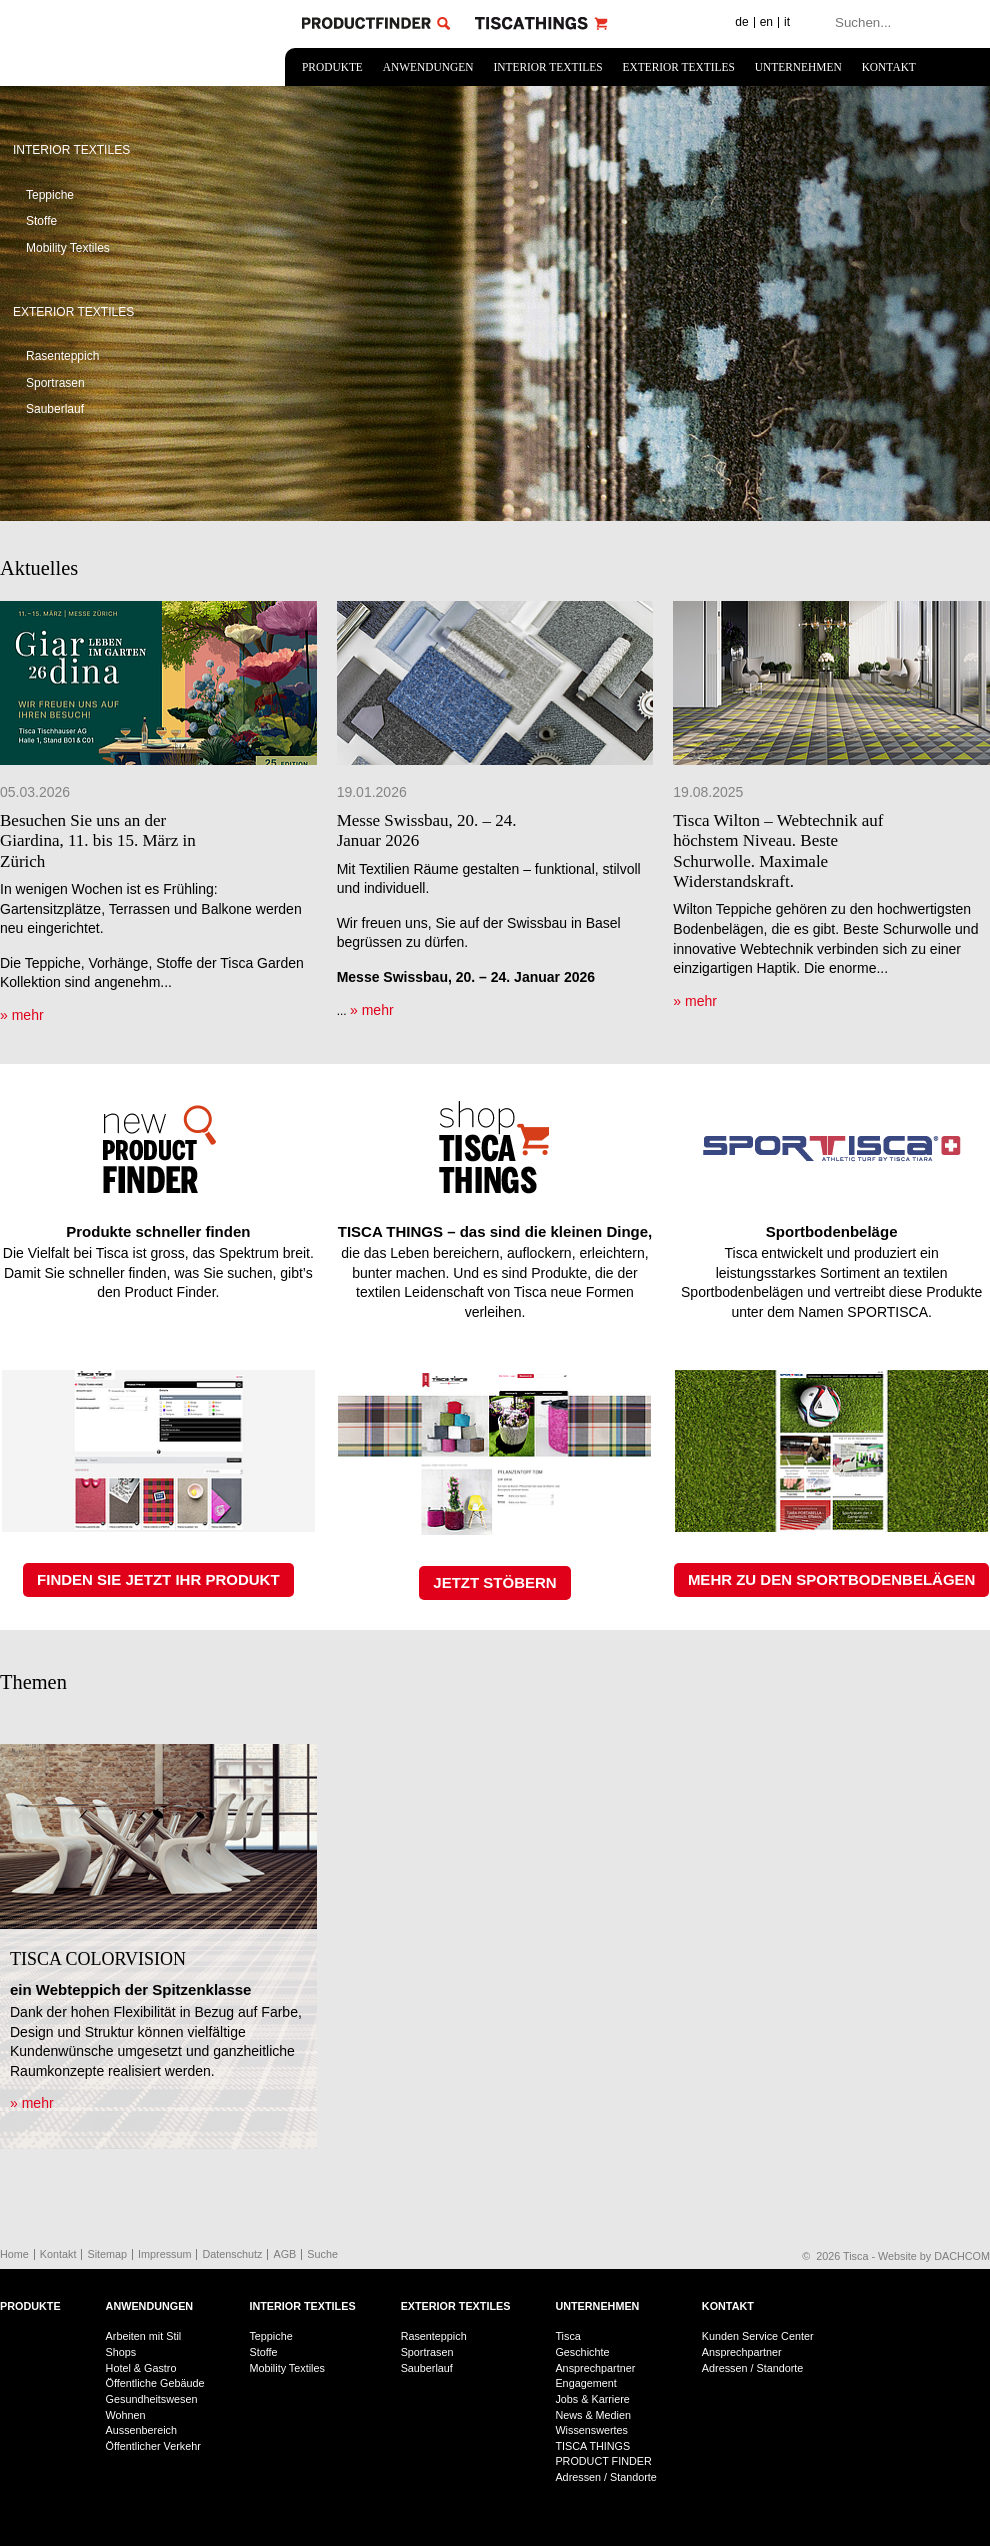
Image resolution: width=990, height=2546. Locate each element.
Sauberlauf (55, 409)
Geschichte (582, 2352)
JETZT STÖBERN (494, 1582)
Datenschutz (232, 2254)
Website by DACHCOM (934, 2256)
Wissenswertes (591, 2430)
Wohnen (126, 2415)
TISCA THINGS (592, 2446)
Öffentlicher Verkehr (153, 2446)
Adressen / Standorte (605, 2477)
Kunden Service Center (758, 2336)
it (787, 22)
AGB (284, 2254)
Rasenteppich (62, 356)
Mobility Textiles (68, 248)
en (766, 22)
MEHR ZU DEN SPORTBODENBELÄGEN (832, 1579)
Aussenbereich (141, 2430)
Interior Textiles (547, 67)
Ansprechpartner (595, 2368)
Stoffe (41, 221)
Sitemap (107, 2254)
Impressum (164, 2254)
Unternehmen (798, 67)
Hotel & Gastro (141, 2368)
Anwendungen (428, 67)
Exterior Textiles (679, 67)
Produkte (332, 67)
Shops (121, 2352)
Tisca (567, 2336)
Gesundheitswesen (152, 2399)
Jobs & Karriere (592, 2399)
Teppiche (50, 195)
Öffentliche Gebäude (155, 2383)
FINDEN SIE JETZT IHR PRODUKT (158, 1579)
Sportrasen (55, 383)
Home (14, 2254)
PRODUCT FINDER (603, 2461)
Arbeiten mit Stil (144, 2336)
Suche (322, 2254)
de (741, 22)
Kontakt (889, 67)
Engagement (585, 2383)
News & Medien (593, 2415)
